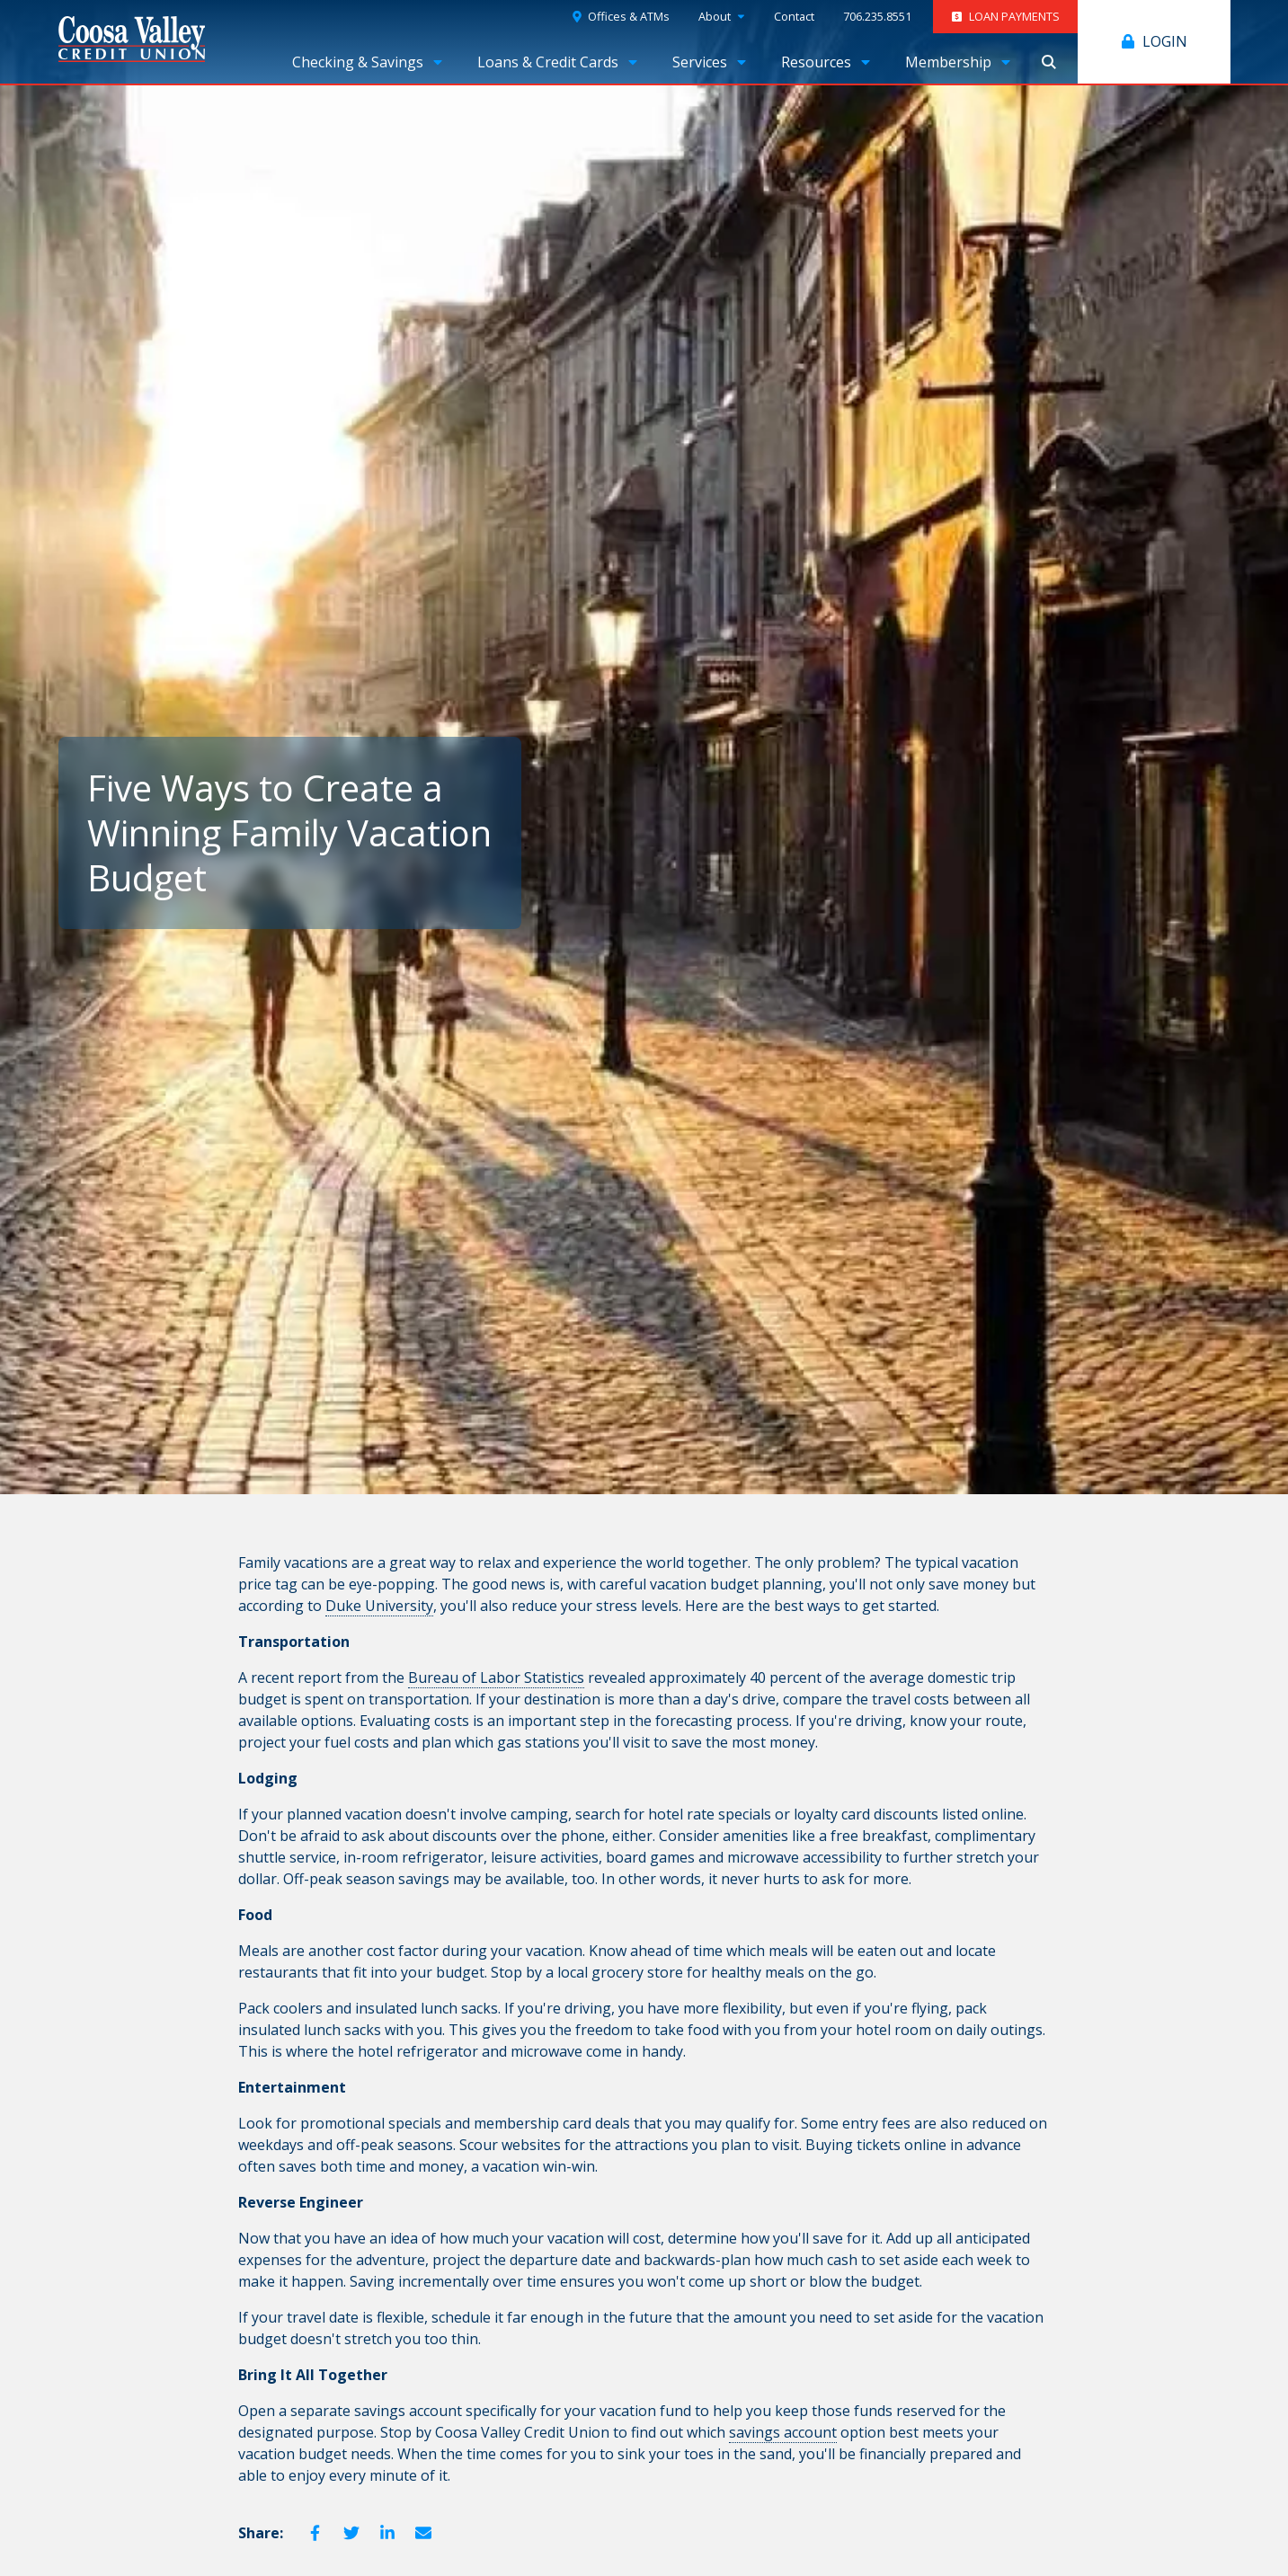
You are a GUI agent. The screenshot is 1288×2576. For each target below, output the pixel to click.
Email (423, 2533)
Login (1164, 41)
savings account (783, 2432)
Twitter (351, 2533)
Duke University (379, 1606)
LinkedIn (387, 2533)
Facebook (315, 2533)
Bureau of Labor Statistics (496, 1677)
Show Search (1049, 62)
